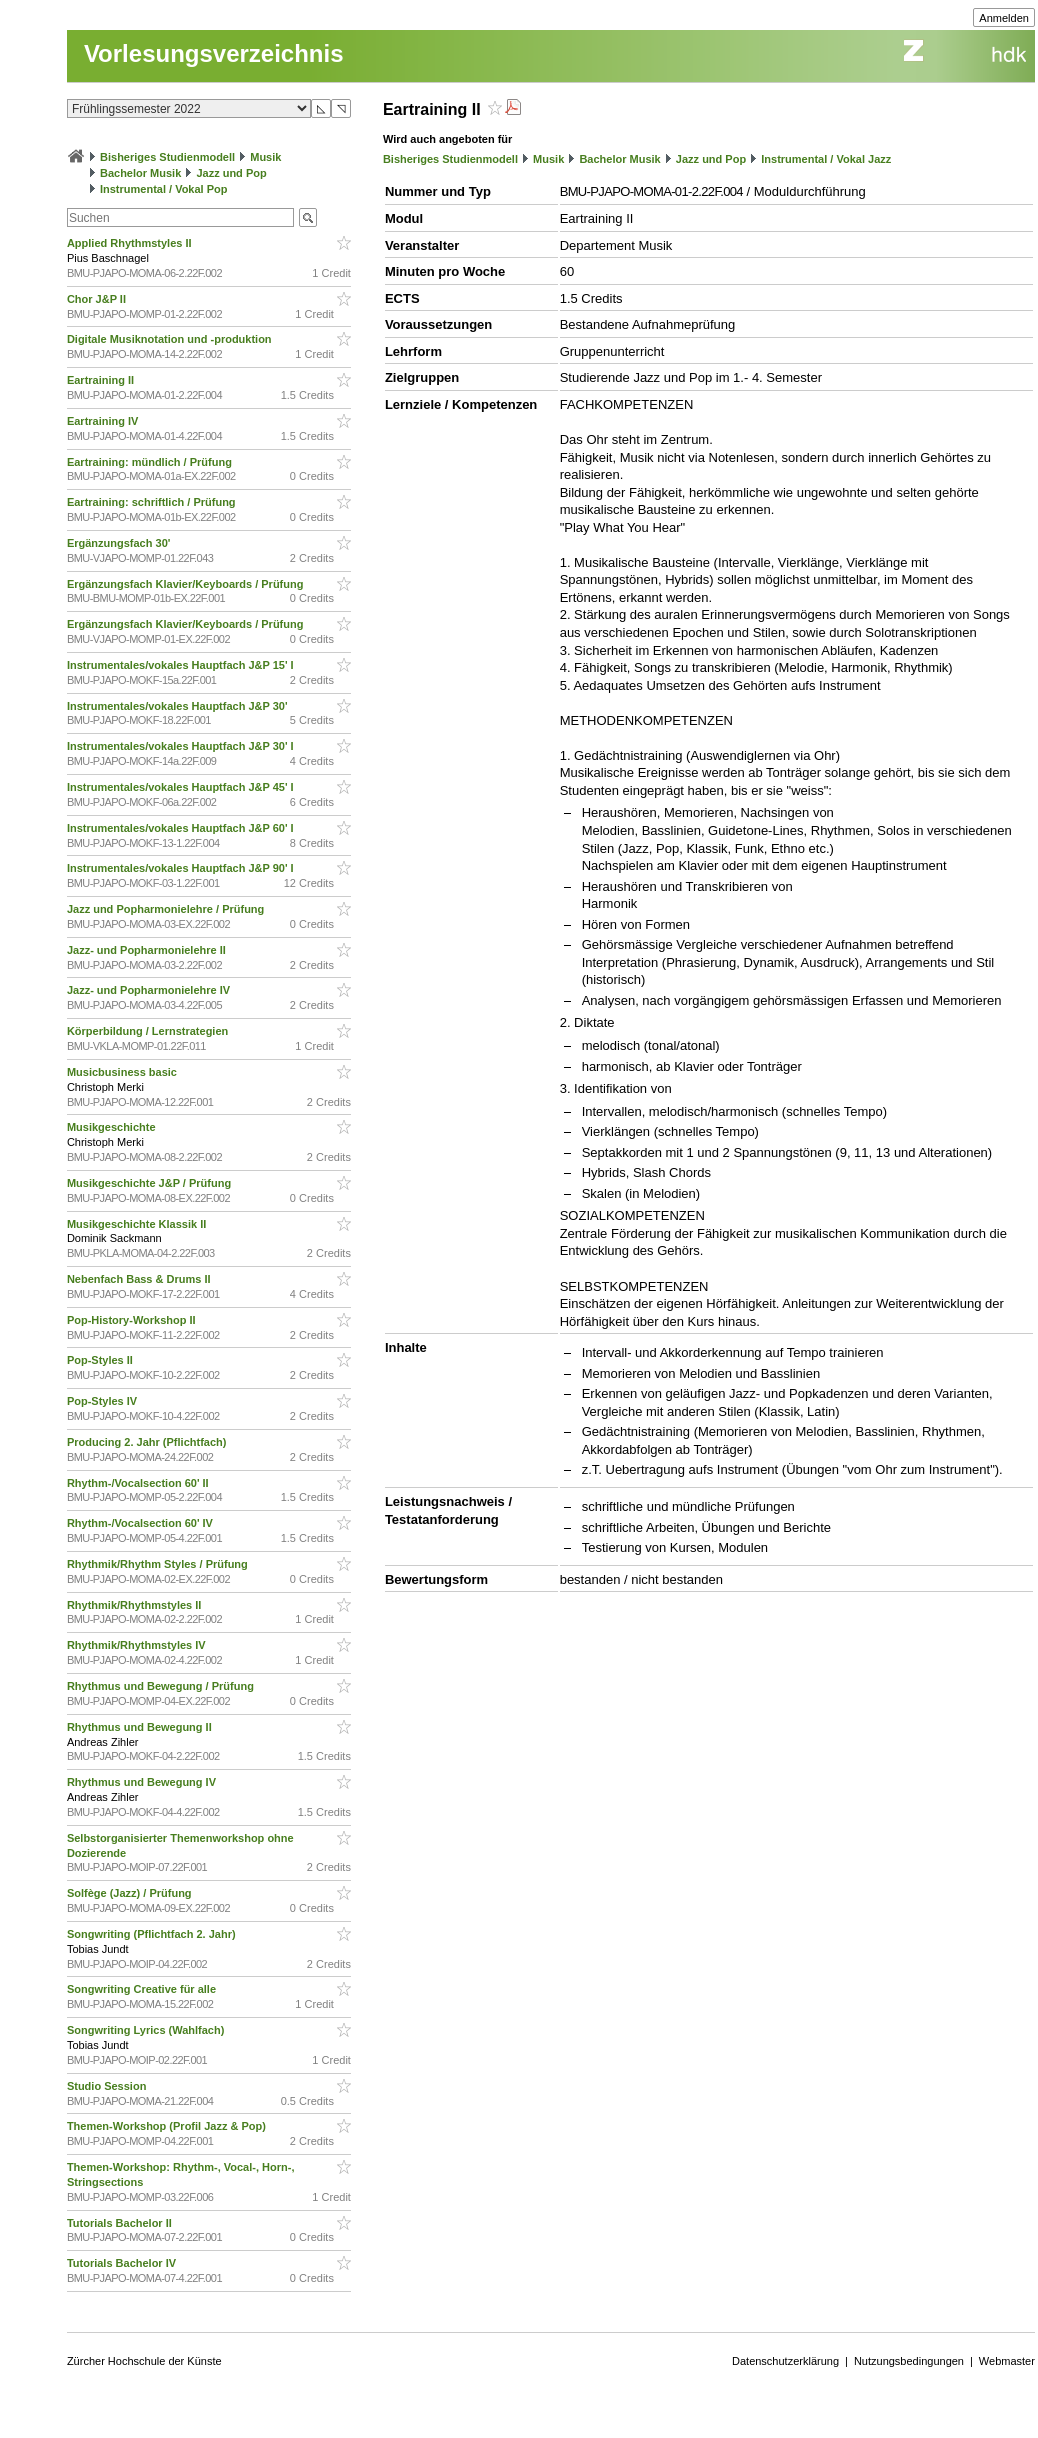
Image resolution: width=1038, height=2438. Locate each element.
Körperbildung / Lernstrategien (149, 1031)
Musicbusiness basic (123, 1072)
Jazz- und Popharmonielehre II (148, 950)
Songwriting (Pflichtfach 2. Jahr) (153, 1934)
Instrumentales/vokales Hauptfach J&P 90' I (182, 868)
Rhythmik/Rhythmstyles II (136, 1605)
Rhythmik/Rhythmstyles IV (138, 1645)
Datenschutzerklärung (785, 2361)
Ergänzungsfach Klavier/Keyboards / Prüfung (187, 584)
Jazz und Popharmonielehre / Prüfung (167, 909)
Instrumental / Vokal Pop (164, 189)
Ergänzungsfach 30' (120, 543)
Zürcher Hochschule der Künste (144, 2361)
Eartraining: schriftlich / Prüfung (153, 502)
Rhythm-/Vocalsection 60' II (139, 1483)
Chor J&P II (98, 299)
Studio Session (108, 2086)
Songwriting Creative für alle (143, 1989)
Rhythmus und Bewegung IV (143, 1782)
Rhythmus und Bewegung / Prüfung (162, 1686)
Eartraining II (102, 380)
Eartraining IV (104, 421)
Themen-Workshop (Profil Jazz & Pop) (169, 2126)
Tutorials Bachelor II (121, 2223)
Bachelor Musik (140, 173)
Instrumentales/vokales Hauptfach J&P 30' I (182, 746)
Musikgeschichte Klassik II (138, 1224)
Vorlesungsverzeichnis (214, 53)
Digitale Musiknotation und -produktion (171, 339)
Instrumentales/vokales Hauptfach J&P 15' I (182, 665)
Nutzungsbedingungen (909, 2361)
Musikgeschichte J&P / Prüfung (150, 1183)
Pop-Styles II (101, 1360)
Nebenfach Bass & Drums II (140, 1279)
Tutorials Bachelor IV (123, 2263)
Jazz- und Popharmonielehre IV (150, 990)
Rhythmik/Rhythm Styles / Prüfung (159, 1564)
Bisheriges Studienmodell (167, 157)
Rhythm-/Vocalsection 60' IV (141, 1523)
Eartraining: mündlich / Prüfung (151, 462)
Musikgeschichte (113, 1127)
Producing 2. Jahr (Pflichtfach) (148, 1442)
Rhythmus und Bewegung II (141, 1727)
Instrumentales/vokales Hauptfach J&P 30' (179, 706)
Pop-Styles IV (103, 1401)
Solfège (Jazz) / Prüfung (131, 1893)
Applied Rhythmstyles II (131, 243)
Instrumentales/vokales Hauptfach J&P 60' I (182, 828)
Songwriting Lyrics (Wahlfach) (147, 2030)
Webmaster (1007, 2361)
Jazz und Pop (231, 173)
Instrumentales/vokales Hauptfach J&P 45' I (182, 787)
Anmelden (1004, 18)
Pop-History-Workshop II (133, 1320)
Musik (265, 157)
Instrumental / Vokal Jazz (826, 159)
